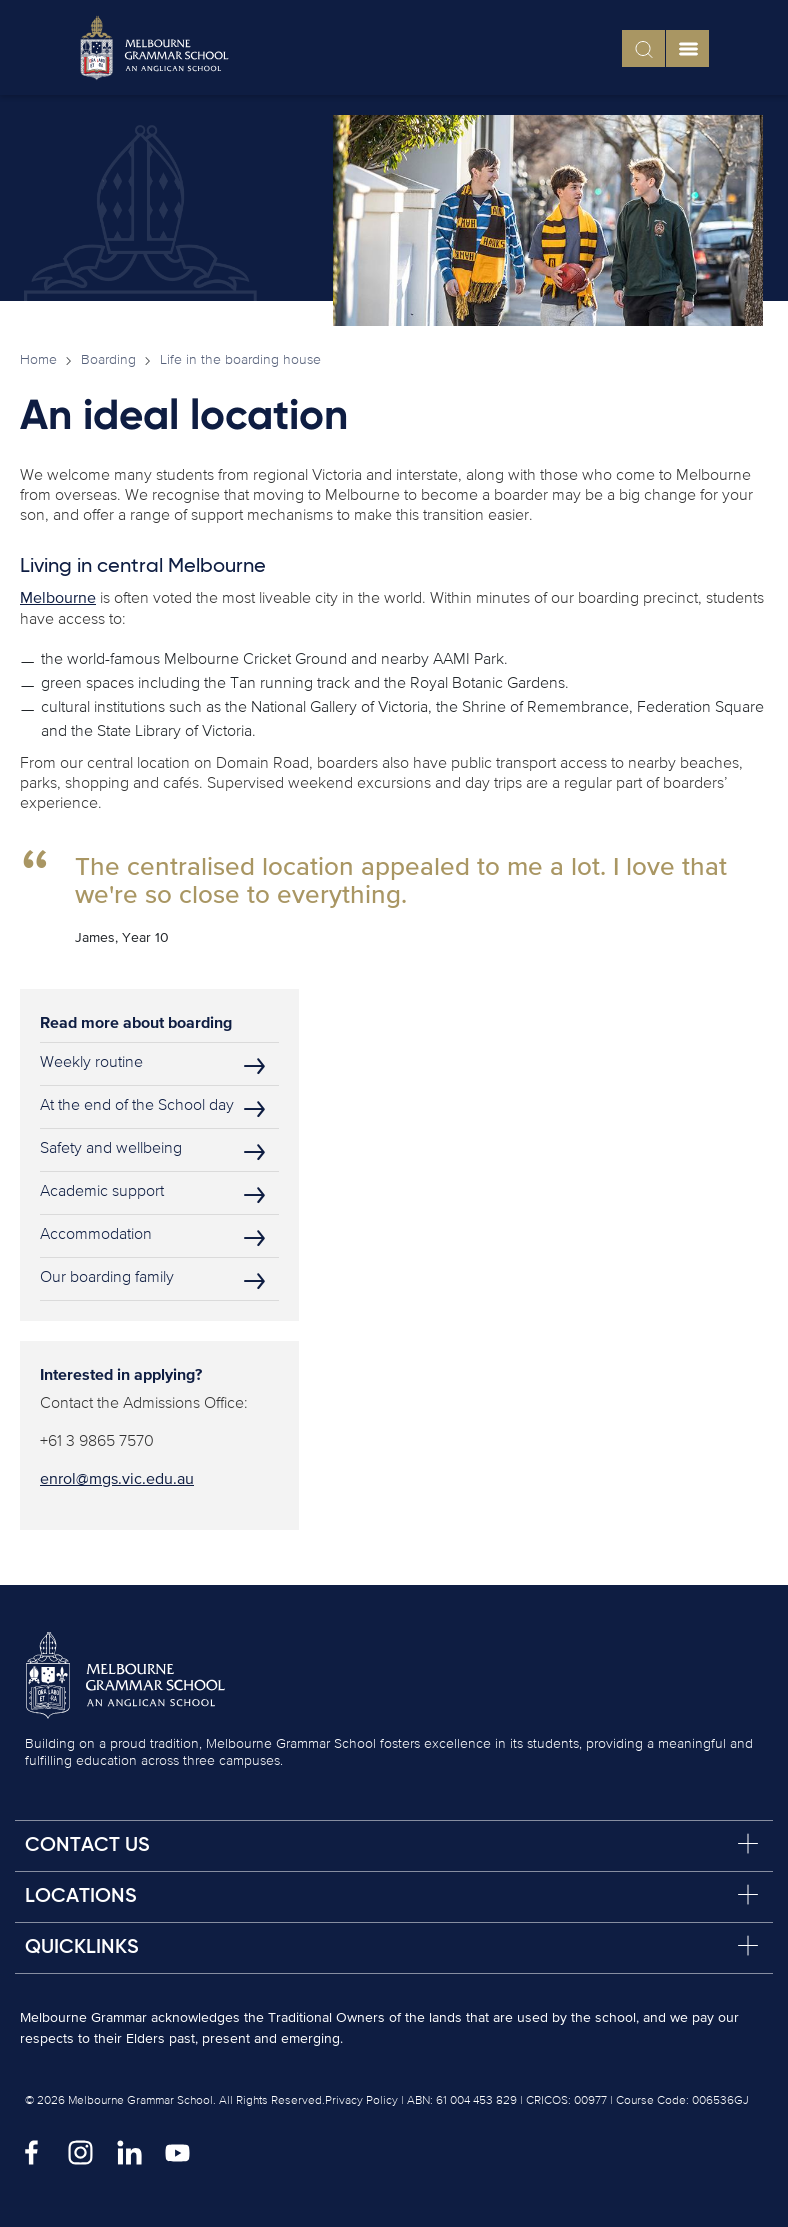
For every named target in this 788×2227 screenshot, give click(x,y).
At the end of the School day (137, 1106)
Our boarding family (107, 1278)
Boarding (108, 360)
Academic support (102, 1192)
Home (38, 360)
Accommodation (96, 1235)
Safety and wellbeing (111, 1149)
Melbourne (58, 599)
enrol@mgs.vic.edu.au (117, 1480)
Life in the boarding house (240, 360)
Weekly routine (91, 1063)
